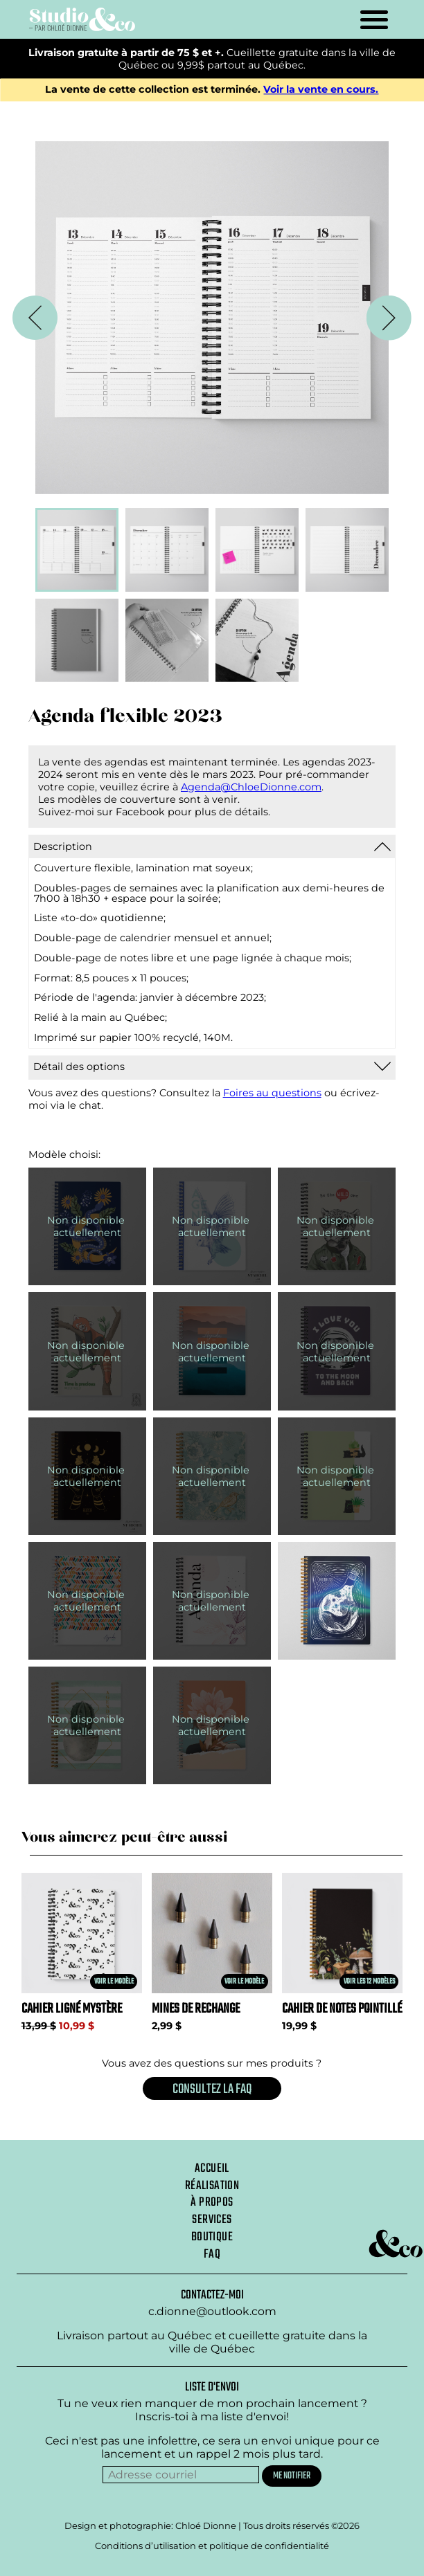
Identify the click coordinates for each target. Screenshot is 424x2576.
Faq (212, 2254)
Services (211, 2219)
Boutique (212, 2237)
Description (62, 846)
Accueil (212, 2168)
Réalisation (212, 2185)
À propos (212, 2202)
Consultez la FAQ (212, 2089)
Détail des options (79, 1066)
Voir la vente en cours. (320, 90)
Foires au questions (272, 1093)
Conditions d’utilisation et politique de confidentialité (212, 2545)
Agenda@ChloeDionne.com (251, 787)
